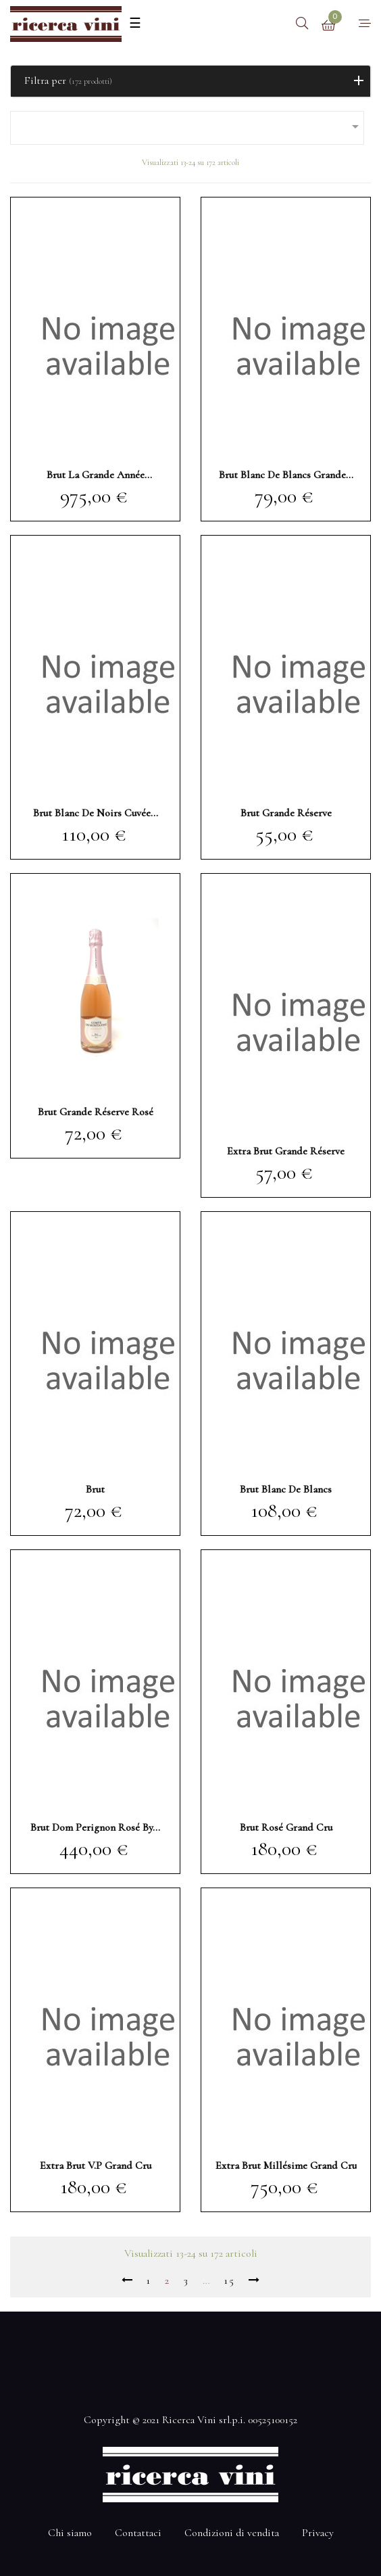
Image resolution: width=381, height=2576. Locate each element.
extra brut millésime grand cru (286, 2165)
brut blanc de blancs (286, 1489)
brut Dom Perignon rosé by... (95, 1827)
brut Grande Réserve (286, 813)
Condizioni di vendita (231, 2532)
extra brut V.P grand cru (95, 2165)
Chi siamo (70, 2532)
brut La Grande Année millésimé (96, 475)
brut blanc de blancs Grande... (286, 475)
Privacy (318, 2532)
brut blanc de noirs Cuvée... (95, 813)
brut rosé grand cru (286, 1827)
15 (229, 2280)
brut (95, 1489)
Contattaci (138, 2532)
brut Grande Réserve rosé (95, 1112)
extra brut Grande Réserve (286, 1151)
